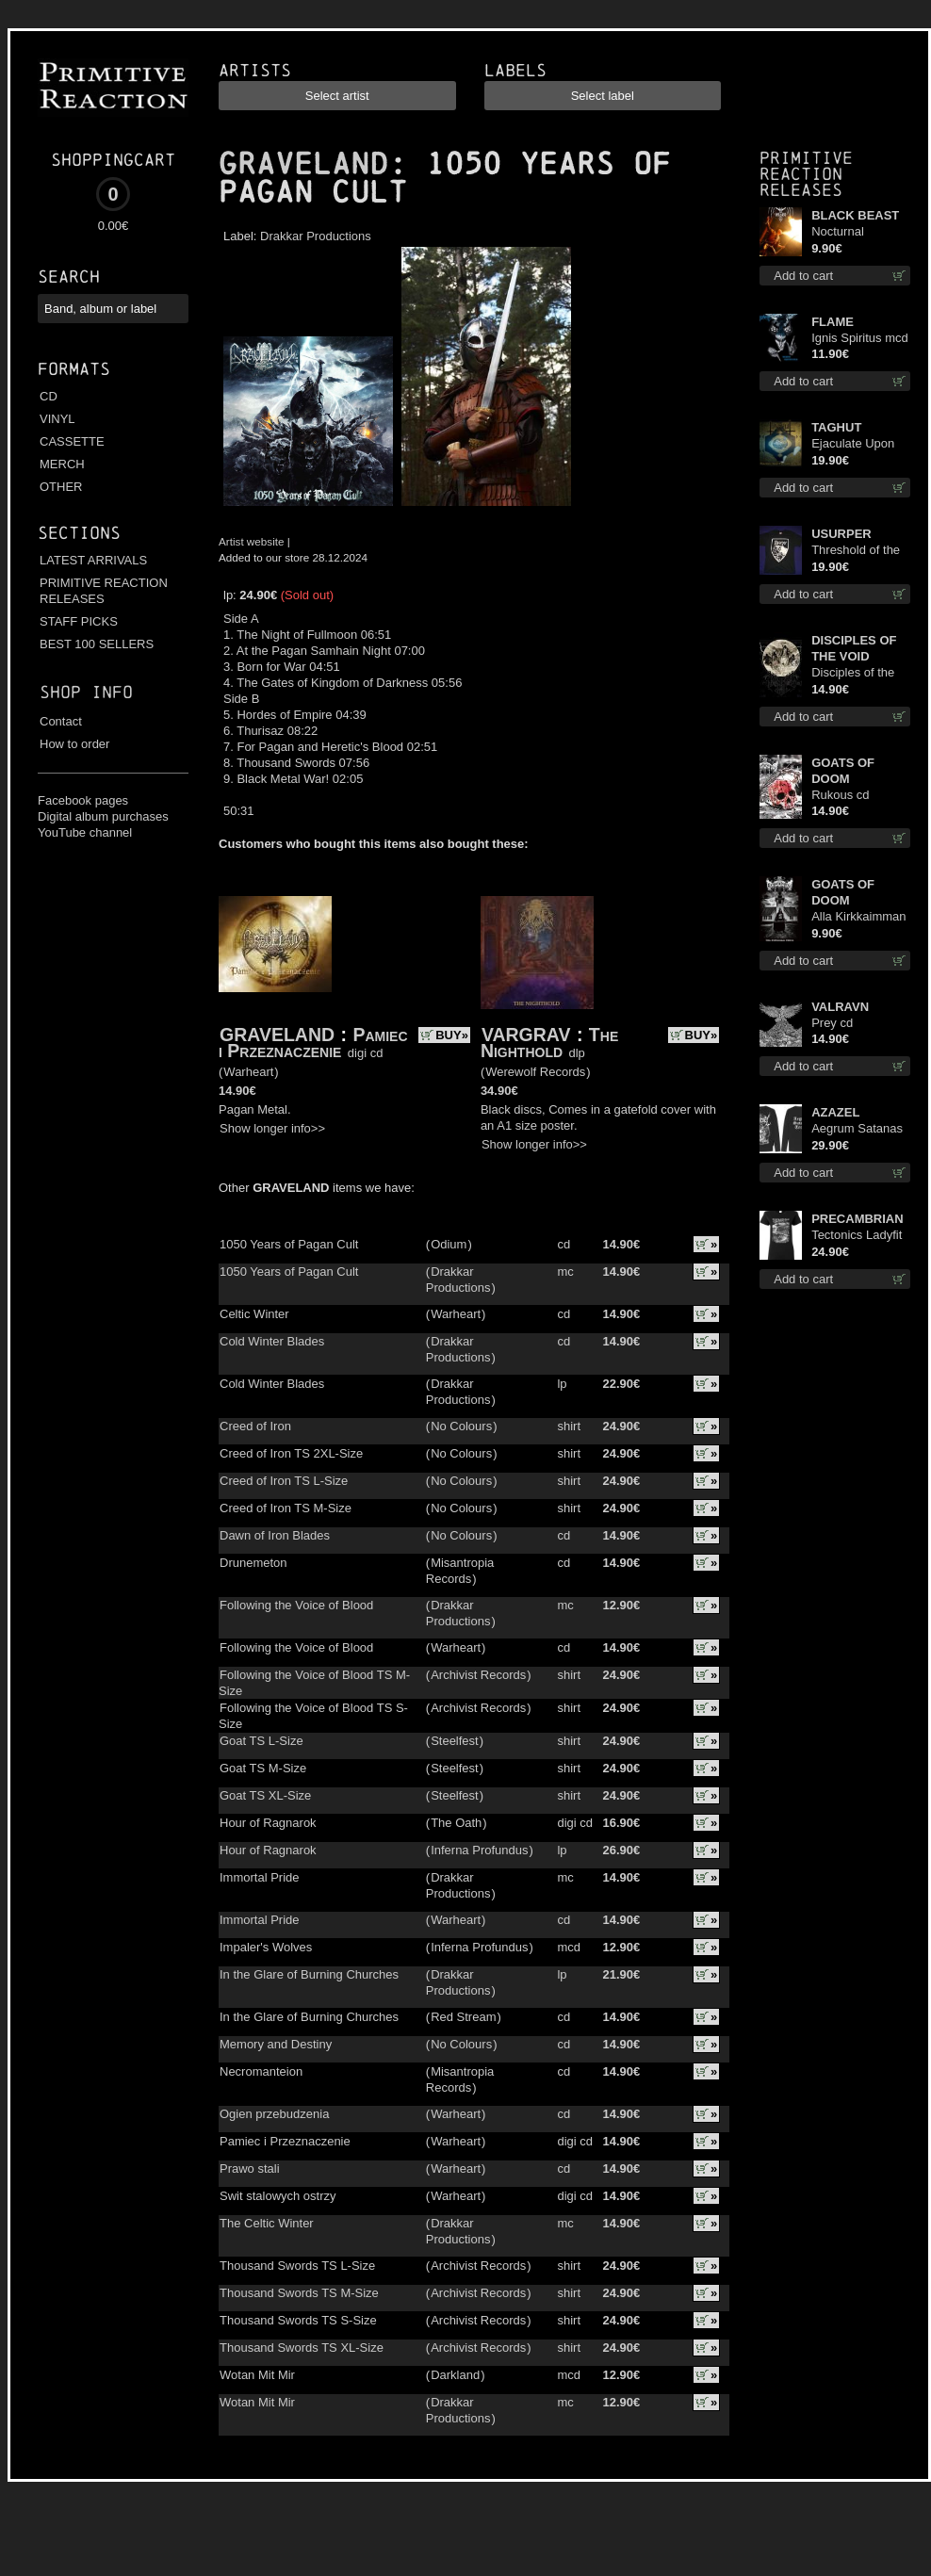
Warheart (248, 1072)
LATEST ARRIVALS (93, 560)
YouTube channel (85, 832)
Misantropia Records (460, 1571)
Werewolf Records (535, 1072)
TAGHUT (836, 427)
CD (48, 396)
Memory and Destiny (276, 2044)
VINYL (57, 419)
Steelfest (455, 1741)
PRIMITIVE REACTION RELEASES (104, 591)
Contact (61, 721)
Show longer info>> (272, 1128)
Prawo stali (250, 2168)
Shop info (86, 692)
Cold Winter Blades (272, 1341)
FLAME (832, 322)
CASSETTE (72, 441)
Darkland (455, 2375)
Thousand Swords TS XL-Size (302, 2347)
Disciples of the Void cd (852, 673)
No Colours (461, 1426)
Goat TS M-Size (263, 1768)
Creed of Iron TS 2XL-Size (291, 1453)
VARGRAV (526, 1034)
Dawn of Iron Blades (275, 1535)
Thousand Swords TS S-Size (298, 2320)
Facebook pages (83, 800)
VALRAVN (840, 1007)
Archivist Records (478, 1675)
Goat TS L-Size (261, 1741)
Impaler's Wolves (266, 1947)
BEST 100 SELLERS (97, 644)
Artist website (252, 541)
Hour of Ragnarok (268, 1823)
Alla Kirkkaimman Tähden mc (858, 917)
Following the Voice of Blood (296, 1605)
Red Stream (463, 2017)
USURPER (841, 534)
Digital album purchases (103, 816)
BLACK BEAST (855, 215)
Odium (448, 1244)
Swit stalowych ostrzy (278, 2196)
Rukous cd (840, 795)
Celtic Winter (254, 1314)
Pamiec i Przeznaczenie (313, 1042)
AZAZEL (835, 1112)
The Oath (456, 1823)
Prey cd (832, 1023)
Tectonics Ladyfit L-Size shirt (856, 1236)
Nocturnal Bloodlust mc (846, 232)
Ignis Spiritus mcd (859, 338)
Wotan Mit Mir (257, 2375)
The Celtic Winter (267, 2223)
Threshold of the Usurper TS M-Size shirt (855, 551)
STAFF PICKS (79, 621)
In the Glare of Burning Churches (309, 1974)
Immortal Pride (260, 1877)
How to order (74, 744)
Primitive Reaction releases (806, 174)
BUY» (451, 1035)
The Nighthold (549, 1042)
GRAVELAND (303, 164)
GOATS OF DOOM (842, 771)
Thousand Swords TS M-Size (299, 2293)
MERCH (62, 464)
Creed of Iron (255, 1426)
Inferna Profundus (479, 1850)
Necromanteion (261, 2071)
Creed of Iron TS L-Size (284, 1481)
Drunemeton (253, 1563)
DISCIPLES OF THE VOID (853, 648)
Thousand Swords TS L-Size (297, 2265)
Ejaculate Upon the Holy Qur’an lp (860, 444)
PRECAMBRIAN (857, 1219)
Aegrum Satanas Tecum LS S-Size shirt (858, 1129)
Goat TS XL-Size (265, 1795)
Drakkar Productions (315, 236)
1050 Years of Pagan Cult (289, 1244)
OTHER (61, 487)
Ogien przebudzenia (274, 2114)
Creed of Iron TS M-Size (285, 1508)
